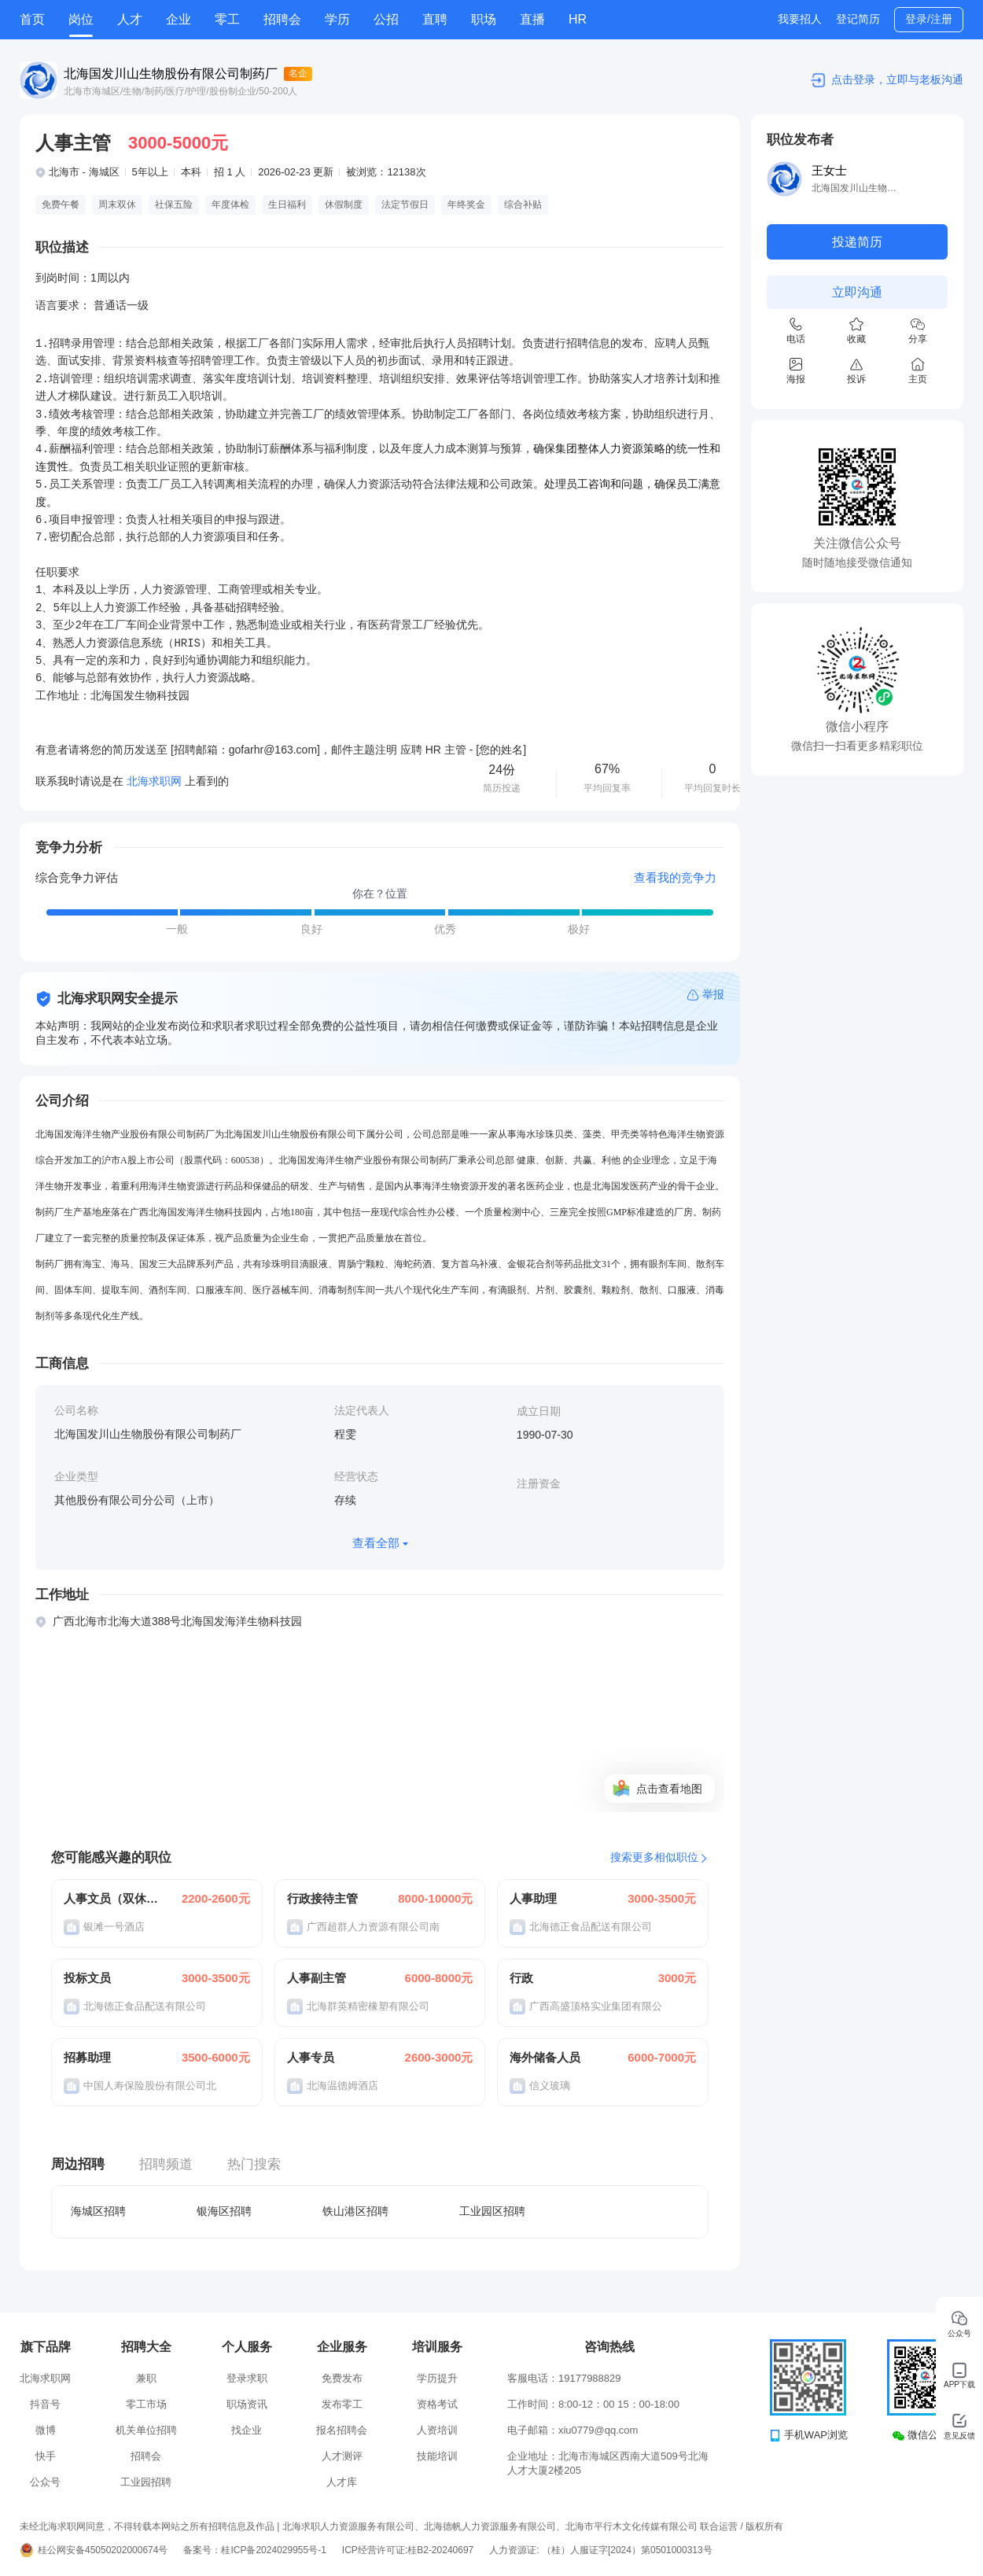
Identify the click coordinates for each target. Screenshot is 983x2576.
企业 (178, 19)
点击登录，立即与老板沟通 (897, 79)
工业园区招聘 (492, 2211)
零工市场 (146, 2404)
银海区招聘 (224, 2211)
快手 (45, 2456)
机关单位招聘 (146, 2430)
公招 (386, 19)
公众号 (45, 2482)
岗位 (81, 19)
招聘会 (282, 19)
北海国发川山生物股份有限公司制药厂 (171, 73)
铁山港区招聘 (355, 2211)
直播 (532, 19)
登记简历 (858, 19)
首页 (32, 19)
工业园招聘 (145, 2482)
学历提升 (437, 2378)
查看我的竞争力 (675, 877)
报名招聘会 (341, 2430)
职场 (483, 19)
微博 (45, 2430)
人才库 (341, 2482)
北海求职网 (45, 2378)
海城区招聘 (98, 2211)
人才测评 (342, 2456)
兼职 (146, 2378)
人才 (129, 19)
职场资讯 (246, 2404)
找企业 (246, 2430)
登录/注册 (928, 19)
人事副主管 (316, 1978)
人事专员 (310, 2057)
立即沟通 (857, 292)
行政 (521, 1978)
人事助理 (533, 1898)
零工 (227, 19)
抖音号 (45, 2404)
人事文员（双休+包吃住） (112, 1898)
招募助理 (87, 2057)
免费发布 (342, 2378)
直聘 (434, 19)
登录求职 (246, 2378)
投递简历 (857, 242)
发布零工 (342, 2404)
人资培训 (437, 2430)
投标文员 (87, 1978)
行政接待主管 (322, 1898)
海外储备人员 (545, 2057)
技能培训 (437, 2456)
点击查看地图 (669, 1788)
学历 (337, 19)
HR (578, 19)
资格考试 (437, 2404)
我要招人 (800, 19)
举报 (713, 994)
